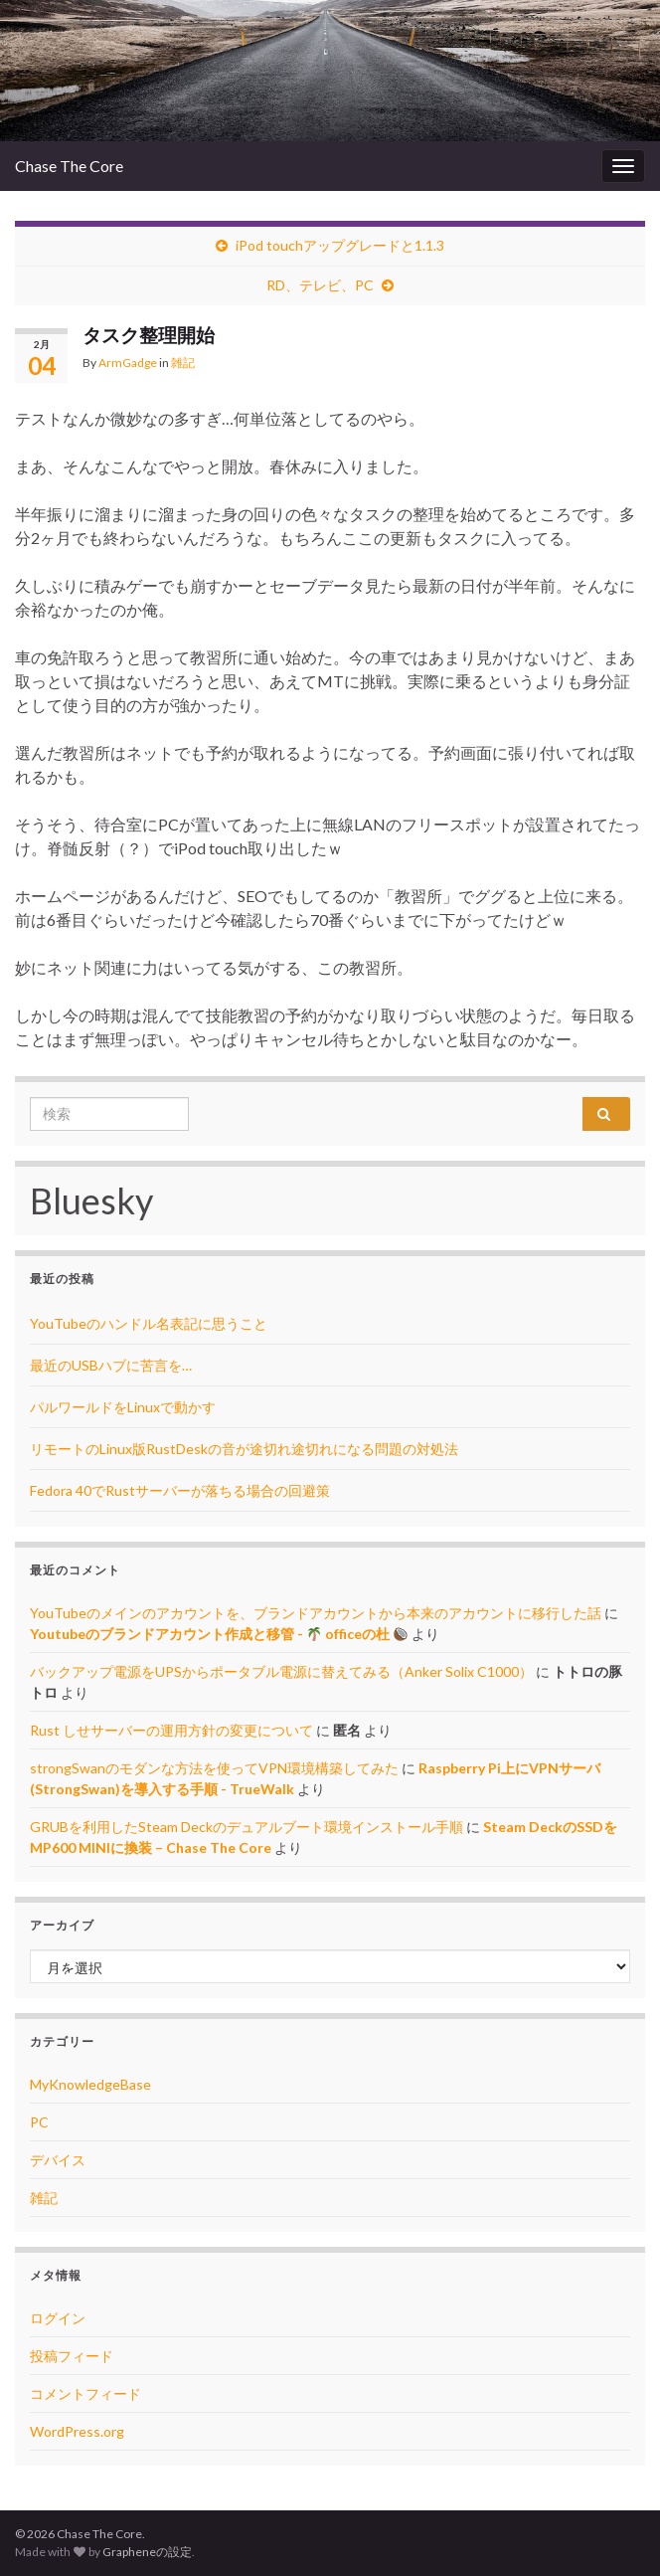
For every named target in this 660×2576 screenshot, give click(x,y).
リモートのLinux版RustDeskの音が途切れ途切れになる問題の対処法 (244, 1448)
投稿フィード (71, 2355)
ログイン (57, 2317)
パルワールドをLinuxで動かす (123, 1406)
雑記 (183, 362)
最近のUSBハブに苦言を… (111, 1365)
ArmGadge (127, 362)
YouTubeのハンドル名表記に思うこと (148, 1323)
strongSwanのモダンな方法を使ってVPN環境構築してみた (214, 1767)
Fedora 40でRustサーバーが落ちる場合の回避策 (180, 1490)
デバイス (57, 2159)
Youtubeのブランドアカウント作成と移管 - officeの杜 (219, 1633)
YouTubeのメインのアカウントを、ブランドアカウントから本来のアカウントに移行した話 (315, 1612)
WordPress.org (77, 2431)
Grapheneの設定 (147, 2551)
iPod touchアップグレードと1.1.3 (340, 245)
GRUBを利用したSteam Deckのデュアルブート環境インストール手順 (246, 1826)
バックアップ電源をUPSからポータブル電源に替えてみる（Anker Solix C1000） (281, 1671)
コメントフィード (85, 2393)
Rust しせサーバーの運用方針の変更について (171, 1730)
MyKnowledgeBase (90, 2084)
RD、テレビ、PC (320, 284)
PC (39, 2122)
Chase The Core (69, 165)
